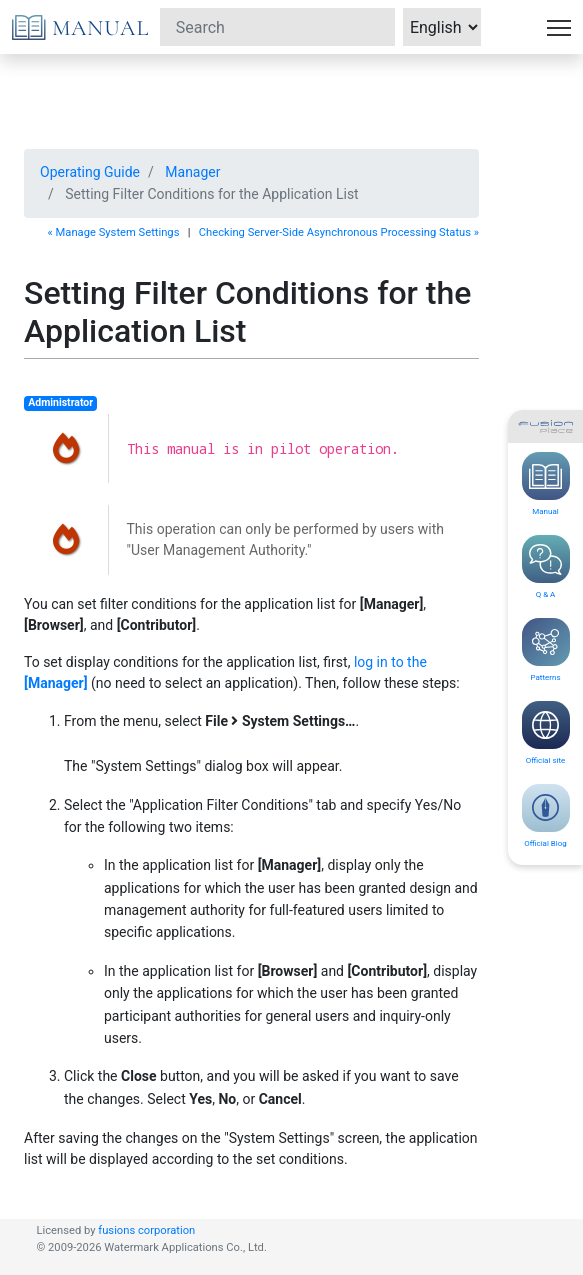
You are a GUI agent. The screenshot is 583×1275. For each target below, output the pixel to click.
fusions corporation (146, 1230)
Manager (192, 172)
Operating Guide (90, 172)
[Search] (277, 27)
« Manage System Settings (114, 232)
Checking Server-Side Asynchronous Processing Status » (339, 232)
